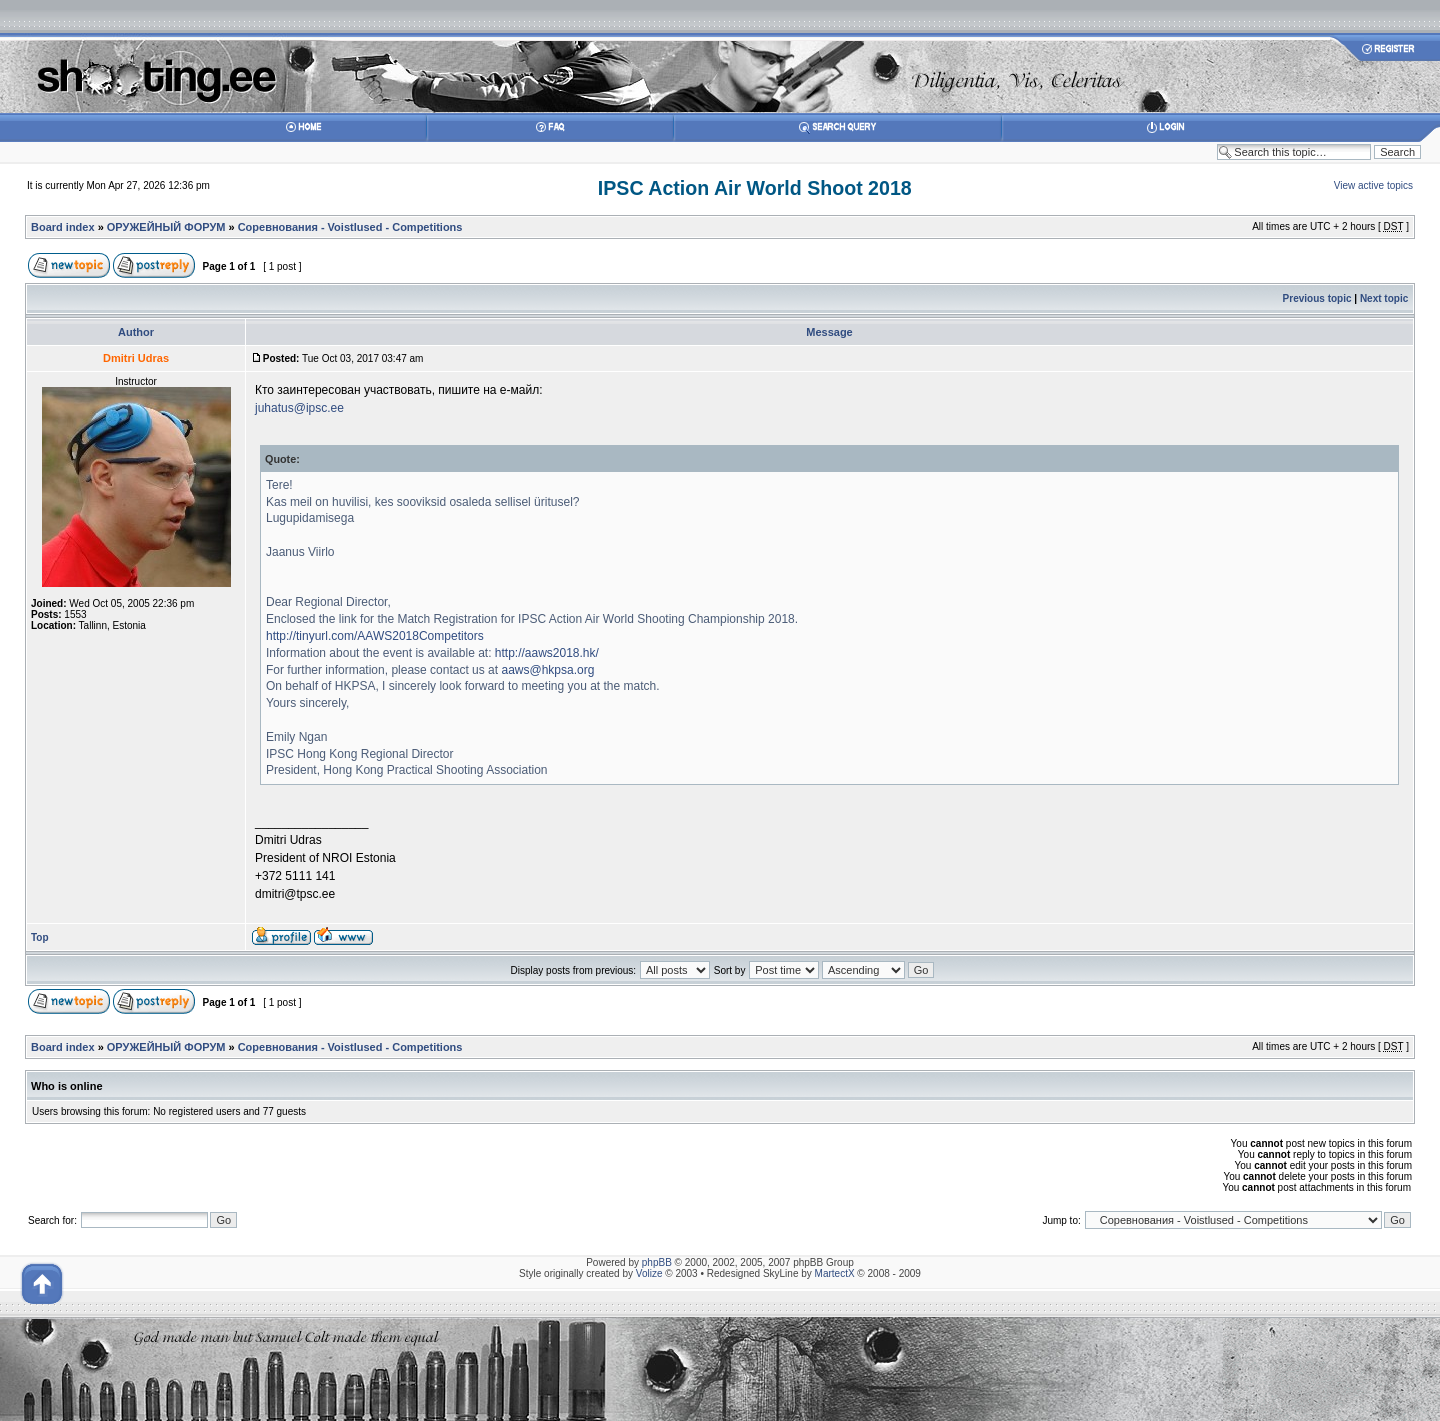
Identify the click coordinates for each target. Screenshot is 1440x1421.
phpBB (657, 1262)
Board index (63, 227)
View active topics (1373, 185)
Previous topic (1317, 298)
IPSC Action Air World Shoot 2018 (755, 188)
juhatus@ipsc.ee (299, 408)
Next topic (1384, 298)
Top (40, 937)
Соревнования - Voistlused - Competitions (350, 227)
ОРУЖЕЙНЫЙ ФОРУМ (166, 227)
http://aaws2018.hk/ (547, 653)
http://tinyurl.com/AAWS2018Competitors (375, 636)
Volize (649, 1273)
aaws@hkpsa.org (547, 670)
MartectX (835, 1273)
